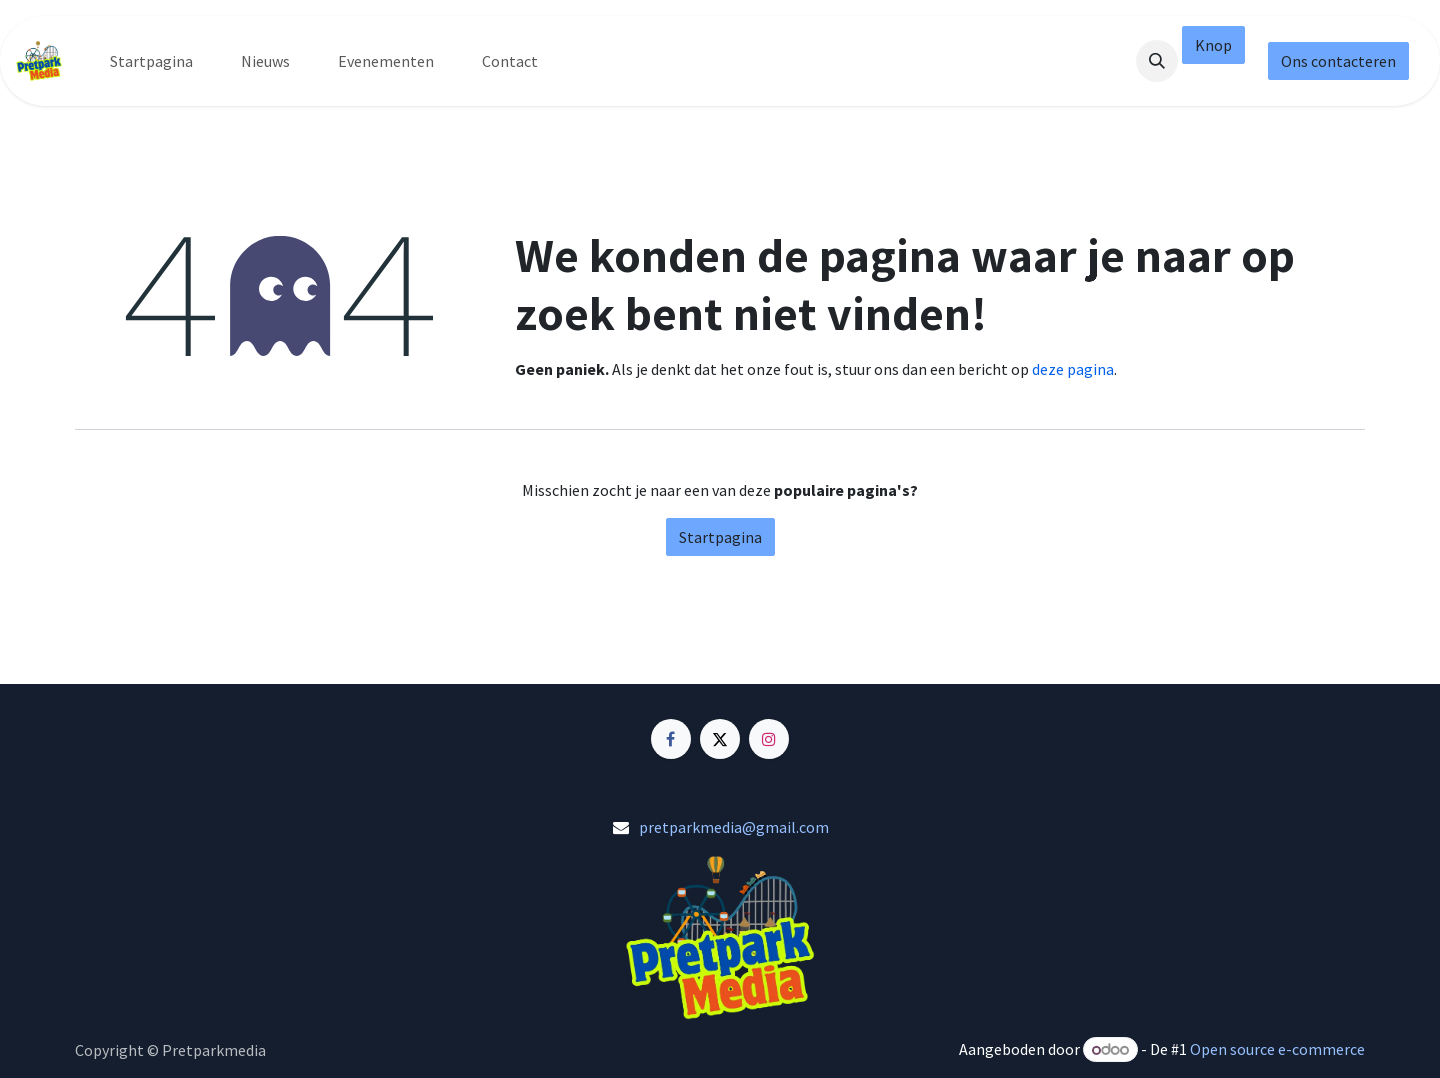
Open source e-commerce (1277, 1049)
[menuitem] (151, 61)
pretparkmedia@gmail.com (734, 827)
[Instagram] (769, 739)
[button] (1157, 61)
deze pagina (1073, 369)
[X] (720, 739)
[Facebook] (671, 739)
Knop (1213, 45)
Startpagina (720, 537)
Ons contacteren (1338, 61)
